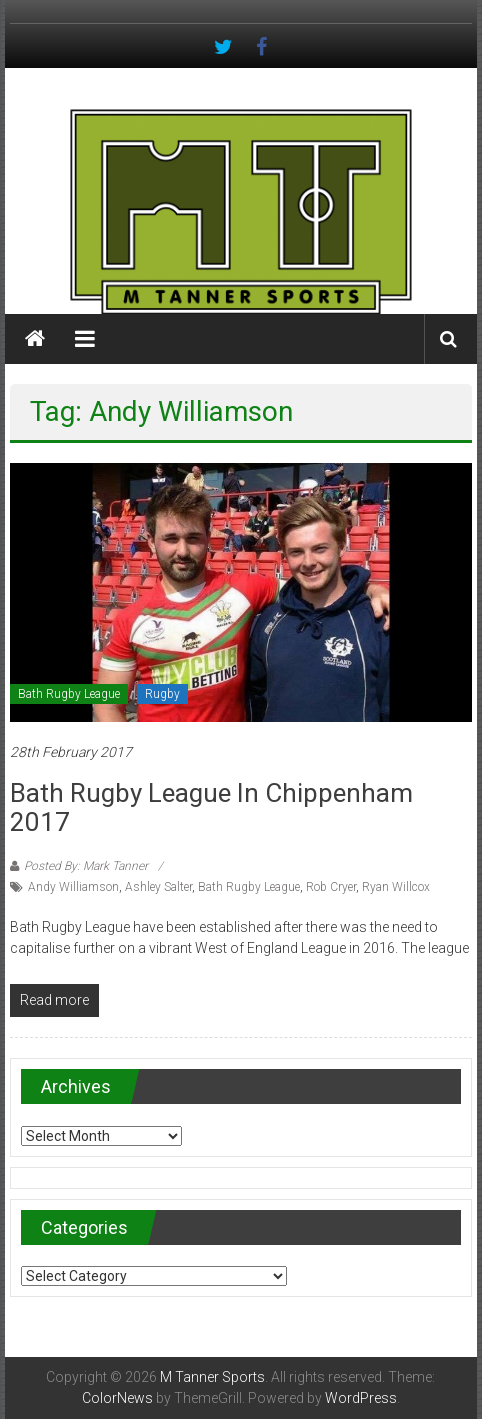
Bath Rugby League (69, 694)
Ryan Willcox (396, 887)
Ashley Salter (158, 887)
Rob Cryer (331, 887)
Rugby (162, 694)
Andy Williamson (73, 887)
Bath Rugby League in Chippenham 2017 (211, 807)
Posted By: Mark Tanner (86, 866)
